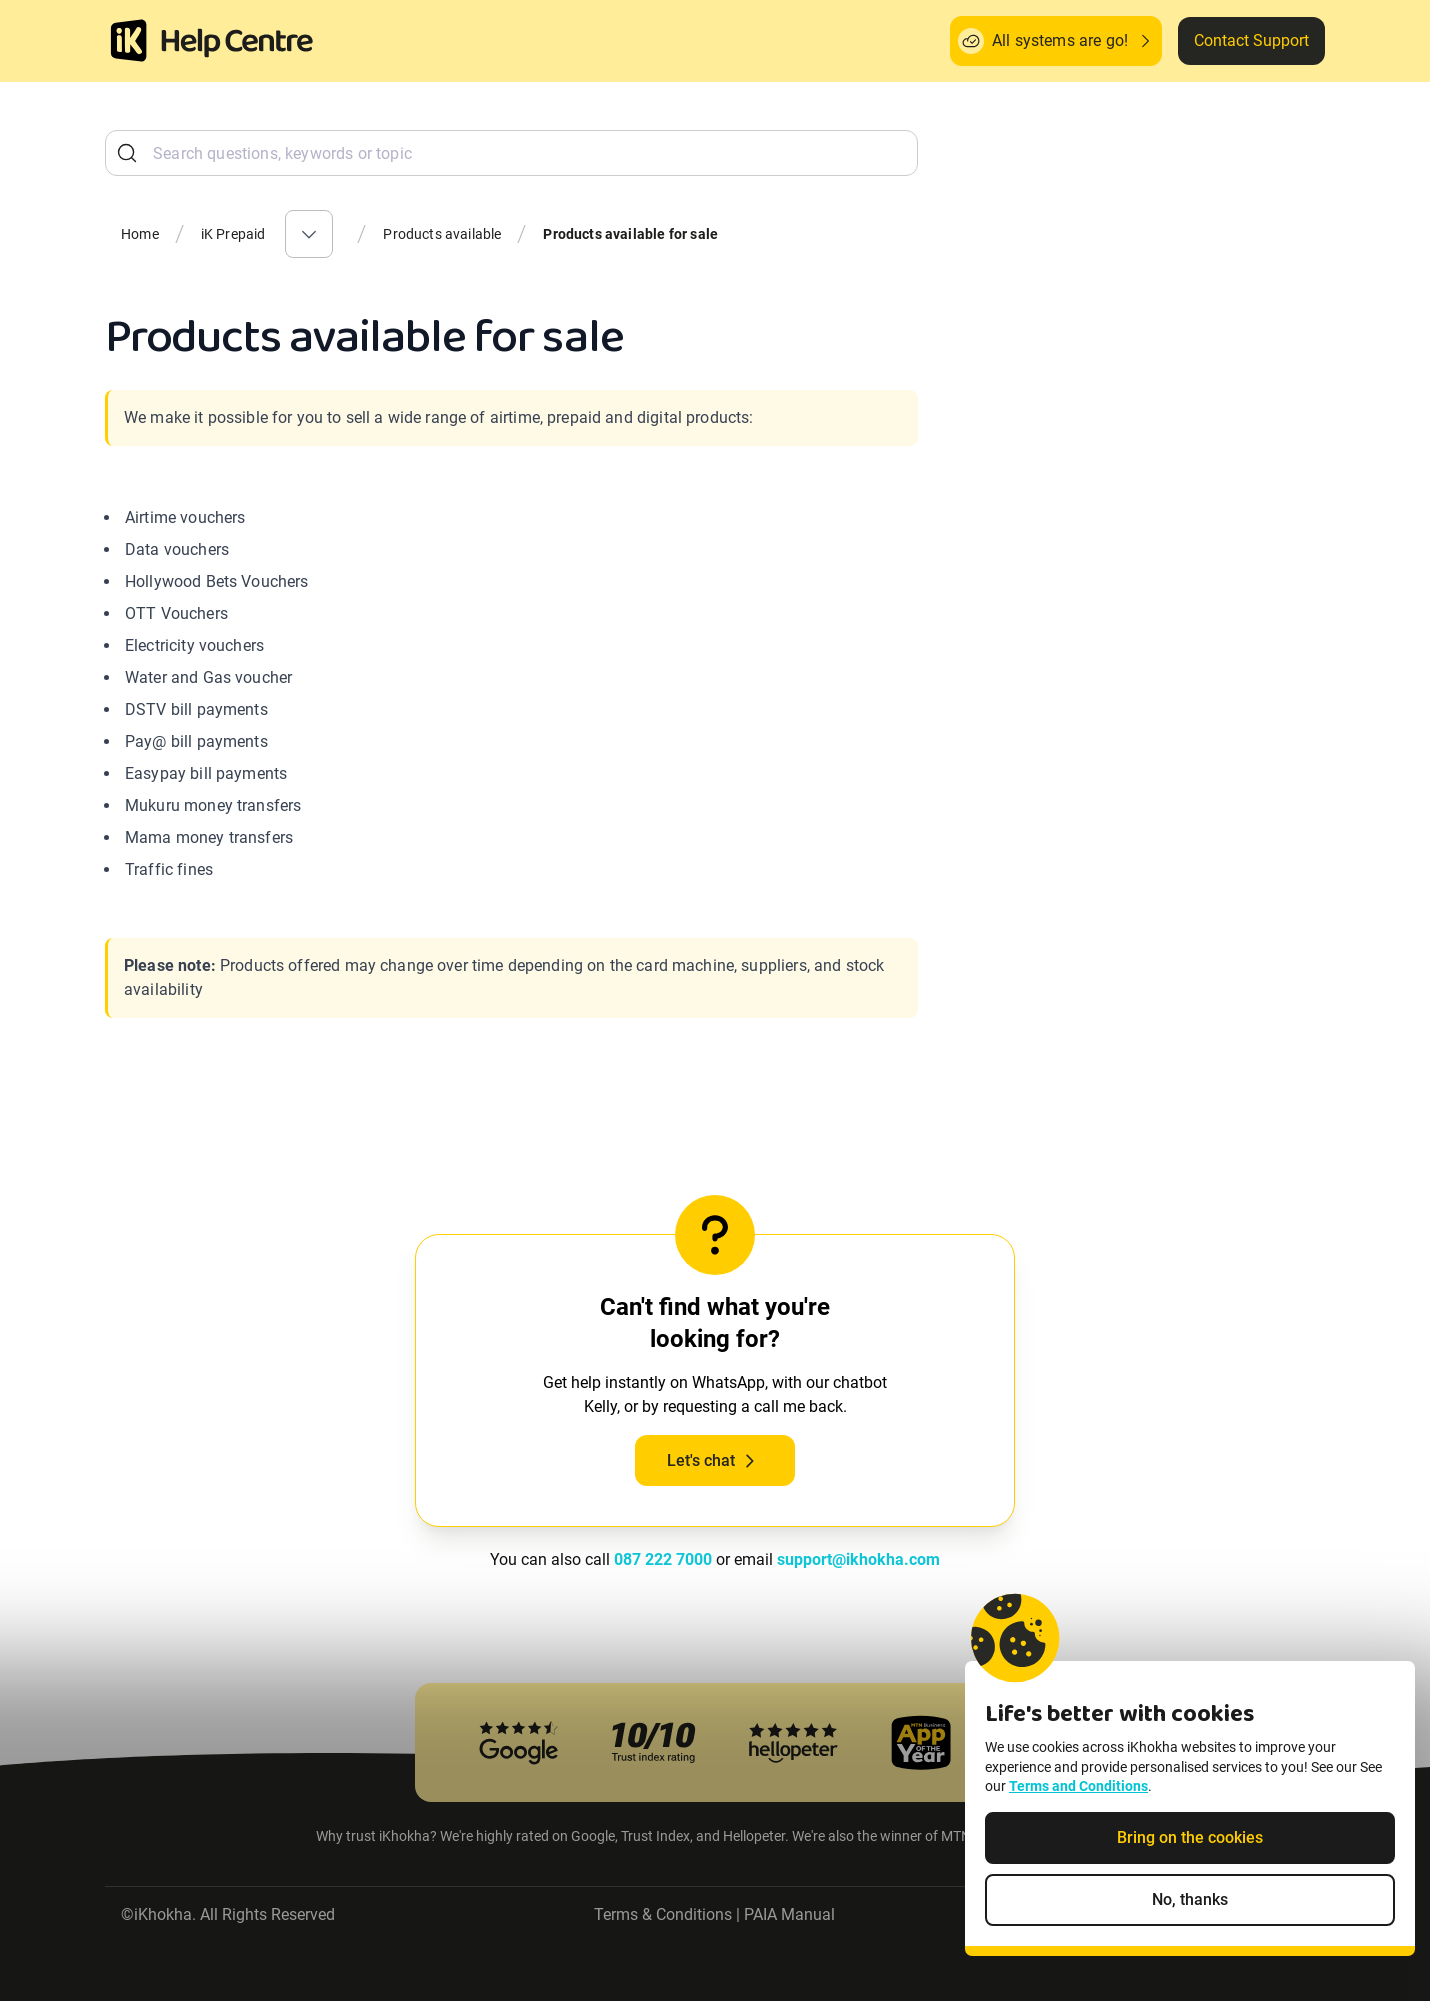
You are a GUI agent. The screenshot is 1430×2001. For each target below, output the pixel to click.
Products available (442, 234)
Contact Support (1251, 40)
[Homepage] (129, 41)
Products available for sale (630, 234)
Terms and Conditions (1078, 1814)
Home (140, 234)
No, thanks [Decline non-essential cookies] (1190, 1926)
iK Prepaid (233, 234)
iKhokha (163, 1914)
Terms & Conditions (663, 1914)
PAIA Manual (789, 1914)
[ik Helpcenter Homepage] (237, 43)
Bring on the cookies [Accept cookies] (1190, 1864)
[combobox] (511, 153)
